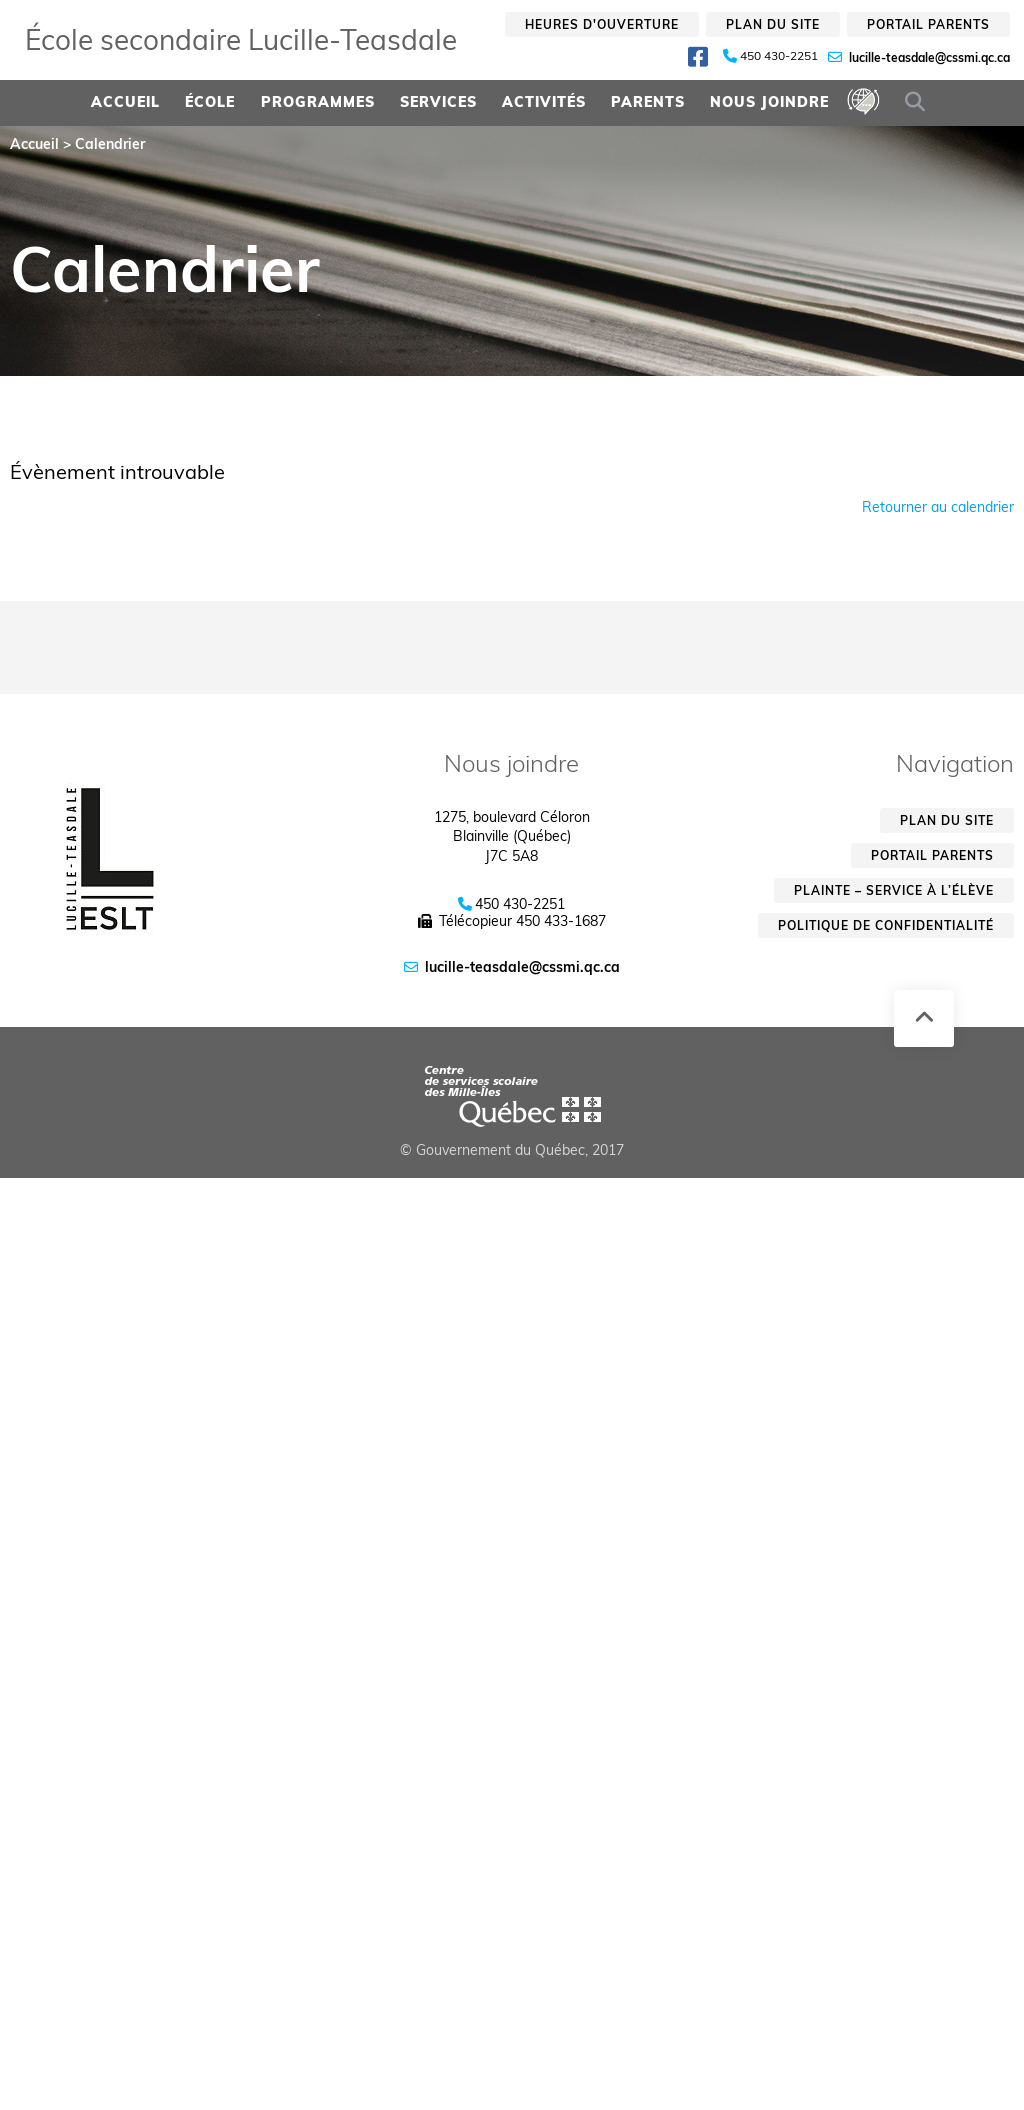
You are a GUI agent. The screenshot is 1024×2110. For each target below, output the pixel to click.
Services (438, 102)
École (210, 102)
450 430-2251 (779, 56)
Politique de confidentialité (886, 925)
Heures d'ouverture (602, 24)
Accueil (125, 102)
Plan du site (773, 24)
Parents (648, 102)
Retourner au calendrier (938, 507)
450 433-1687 (561, 921)
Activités (544, 102)
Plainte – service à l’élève (894, 890)
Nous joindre (769, 102)
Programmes (318, 102)
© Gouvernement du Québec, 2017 (512, 1150)
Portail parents (928, 24)
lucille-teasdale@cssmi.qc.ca (929, 57)
